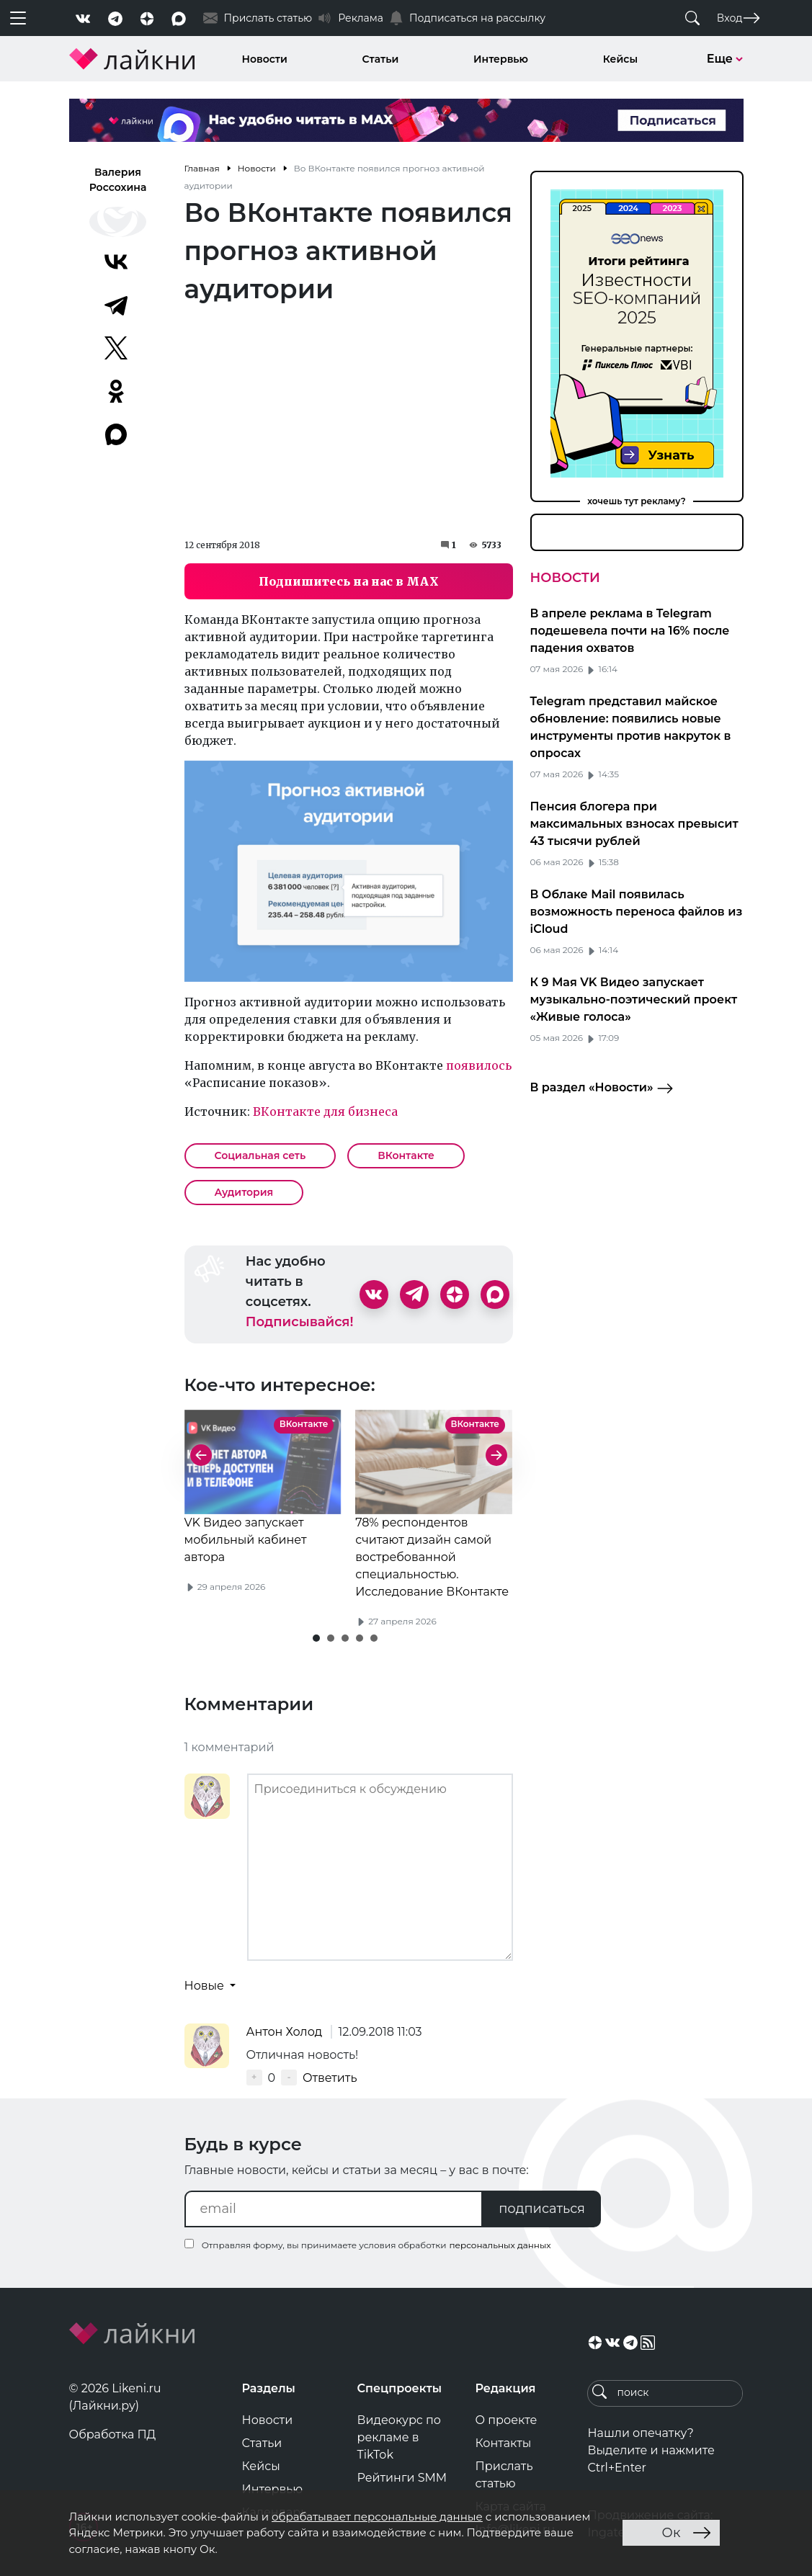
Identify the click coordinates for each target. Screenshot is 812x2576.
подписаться (542, 2209)
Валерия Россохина (118, 180)
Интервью (500, 59)
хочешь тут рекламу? (636, 501)
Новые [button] (206, 1986)
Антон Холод (286, 2032)
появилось (479, 1065)
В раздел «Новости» (602, 1088)
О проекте (506, 2420)
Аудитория (244, 1192)
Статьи (380, 59)
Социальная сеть (260, 1155)
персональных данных (499, 2245)
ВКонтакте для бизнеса (325, 1111)
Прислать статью (503, 2474)
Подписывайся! (300, 1322)
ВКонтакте (406, 1155)
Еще (725, 59)
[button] (316, 1638)
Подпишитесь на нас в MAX (349, 581)
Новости (264, 59)
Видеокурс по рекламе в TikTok (399, 2437)
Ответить (330, 2078)
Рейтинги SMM (402, 2478)
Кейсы (620, 59)
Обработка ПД (112, 2434)
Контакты (503, 2443)
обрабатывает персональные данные (377, 2516)
